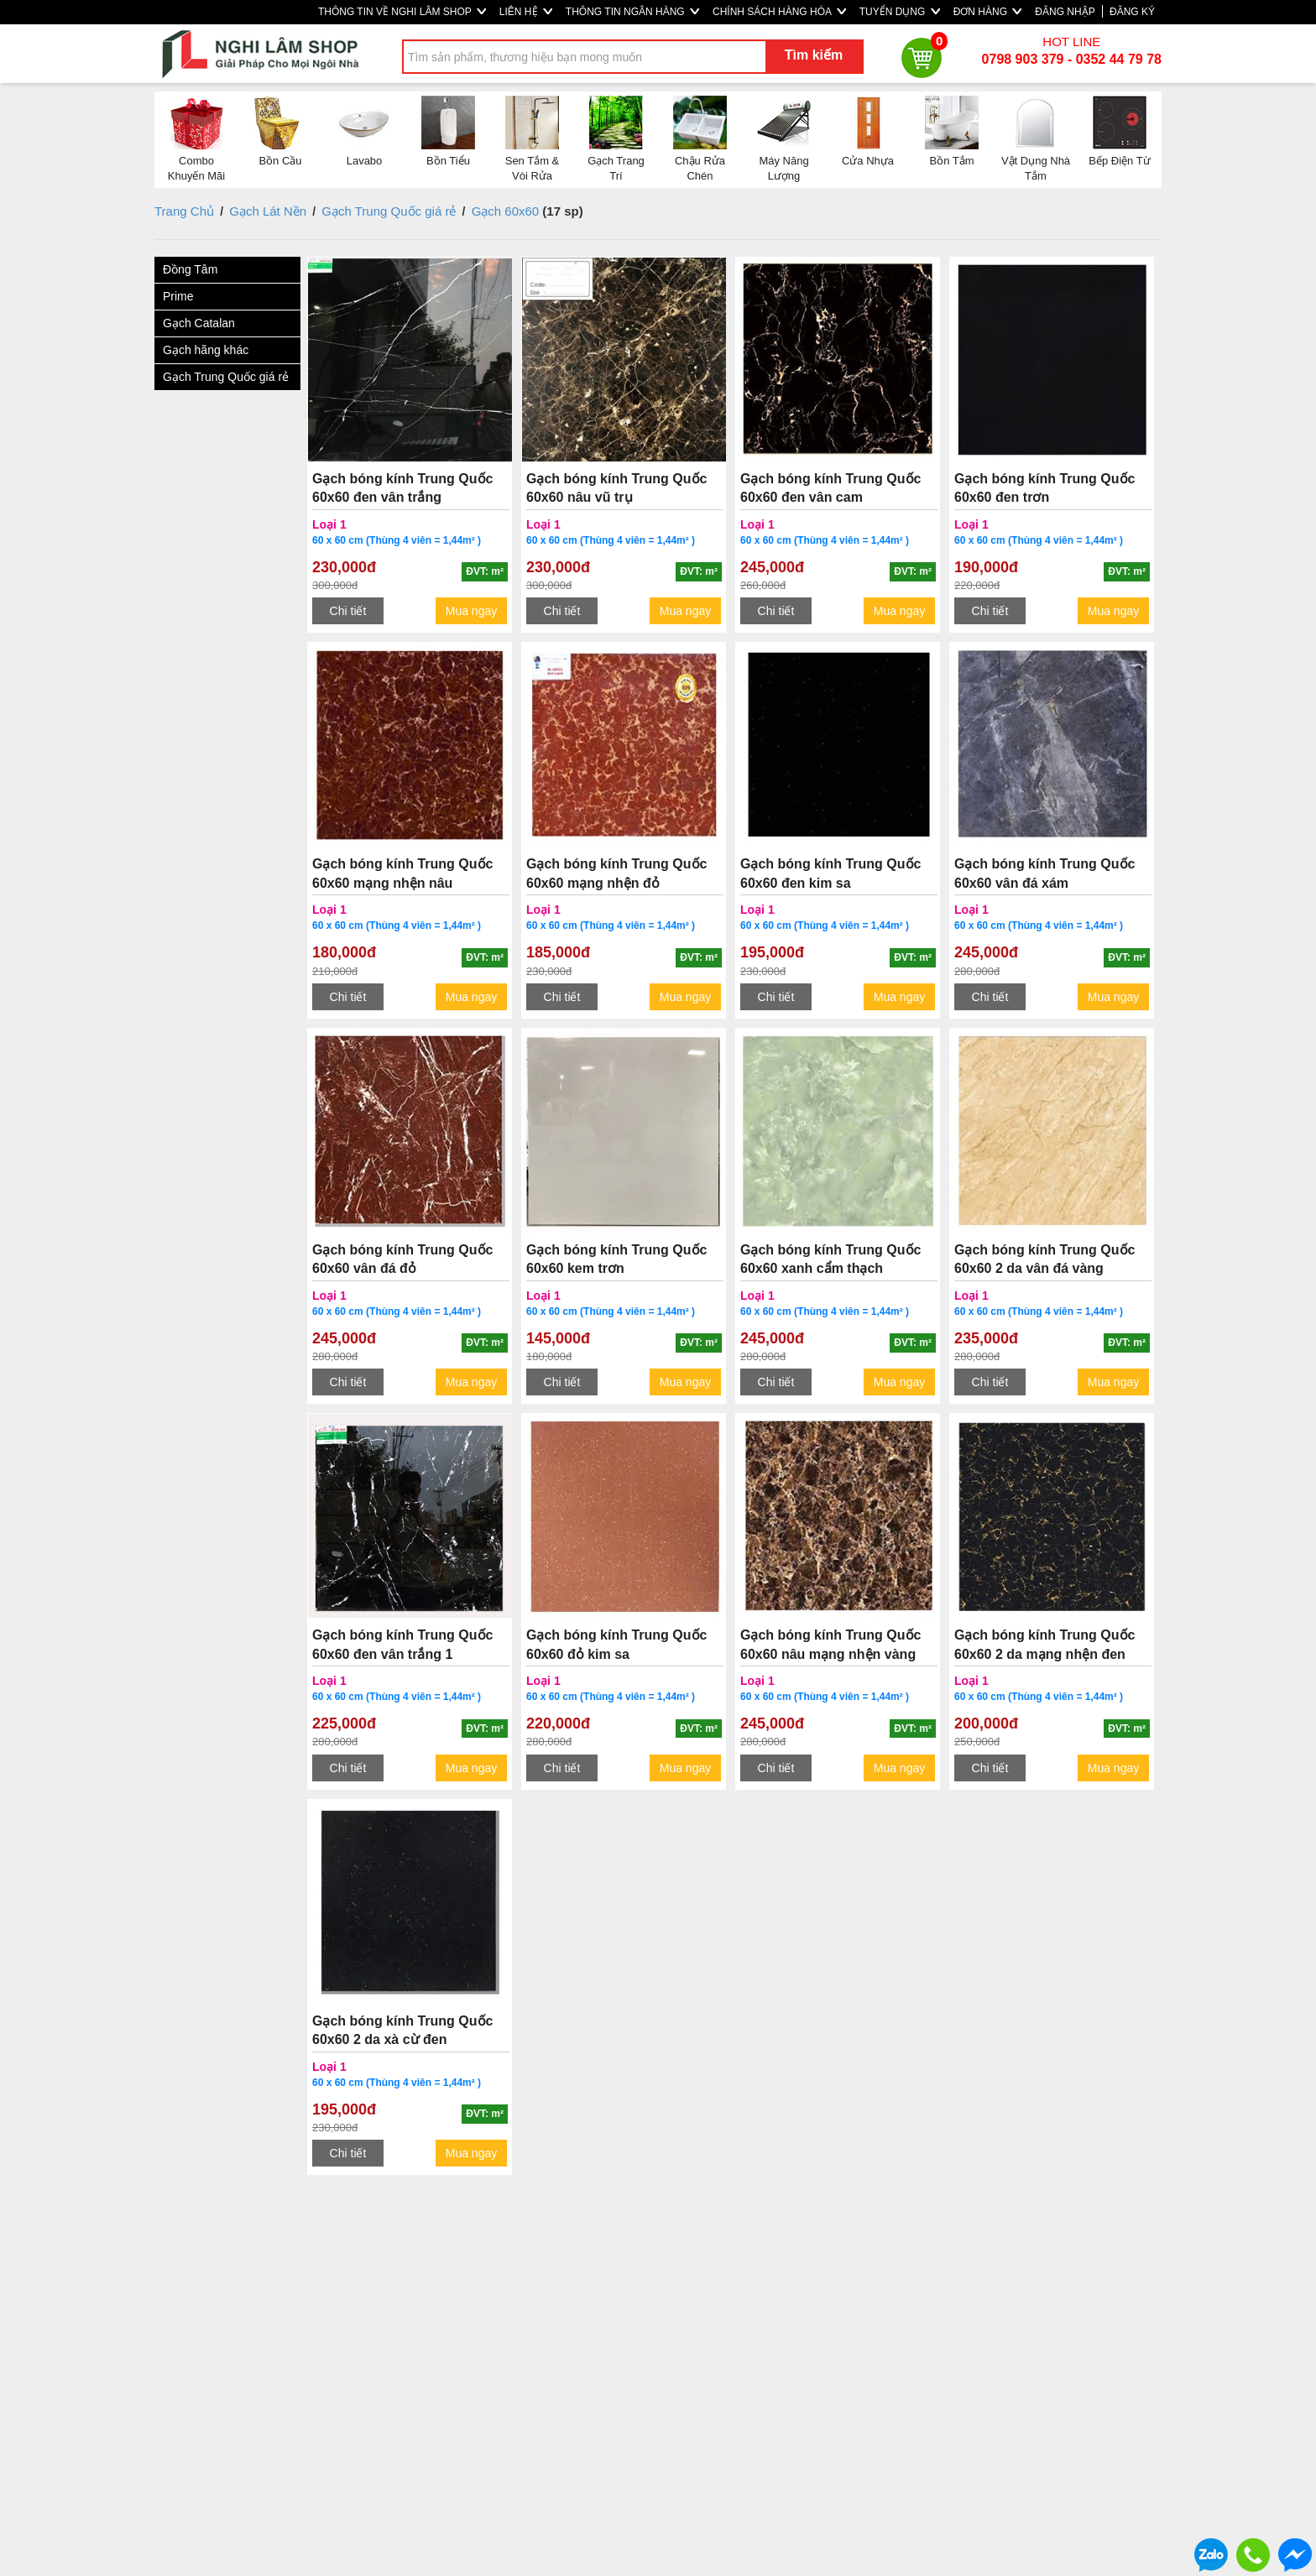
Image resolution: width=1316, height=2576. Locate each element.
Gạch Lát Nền (267, 211)
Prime (178, 296)
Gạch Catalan (199, 323)
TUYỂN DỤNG (899, 12)
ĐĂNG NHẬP (1064, 12)
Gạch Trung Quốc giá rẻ (388, 211)
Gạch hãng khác (205, 350)
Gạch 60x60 (506, 211)
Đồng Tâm (190, 269)
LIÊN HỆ (525, 12)
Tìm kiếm (814, 55)
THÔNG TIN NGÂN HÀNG (632, 12)
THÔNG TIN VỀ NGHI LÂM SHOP (402, 12)
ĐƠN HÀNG (987, 12)
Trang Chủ (184, 211)
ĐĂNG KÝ (1132, 12)
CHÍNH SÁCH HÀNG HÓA (779, 12)
